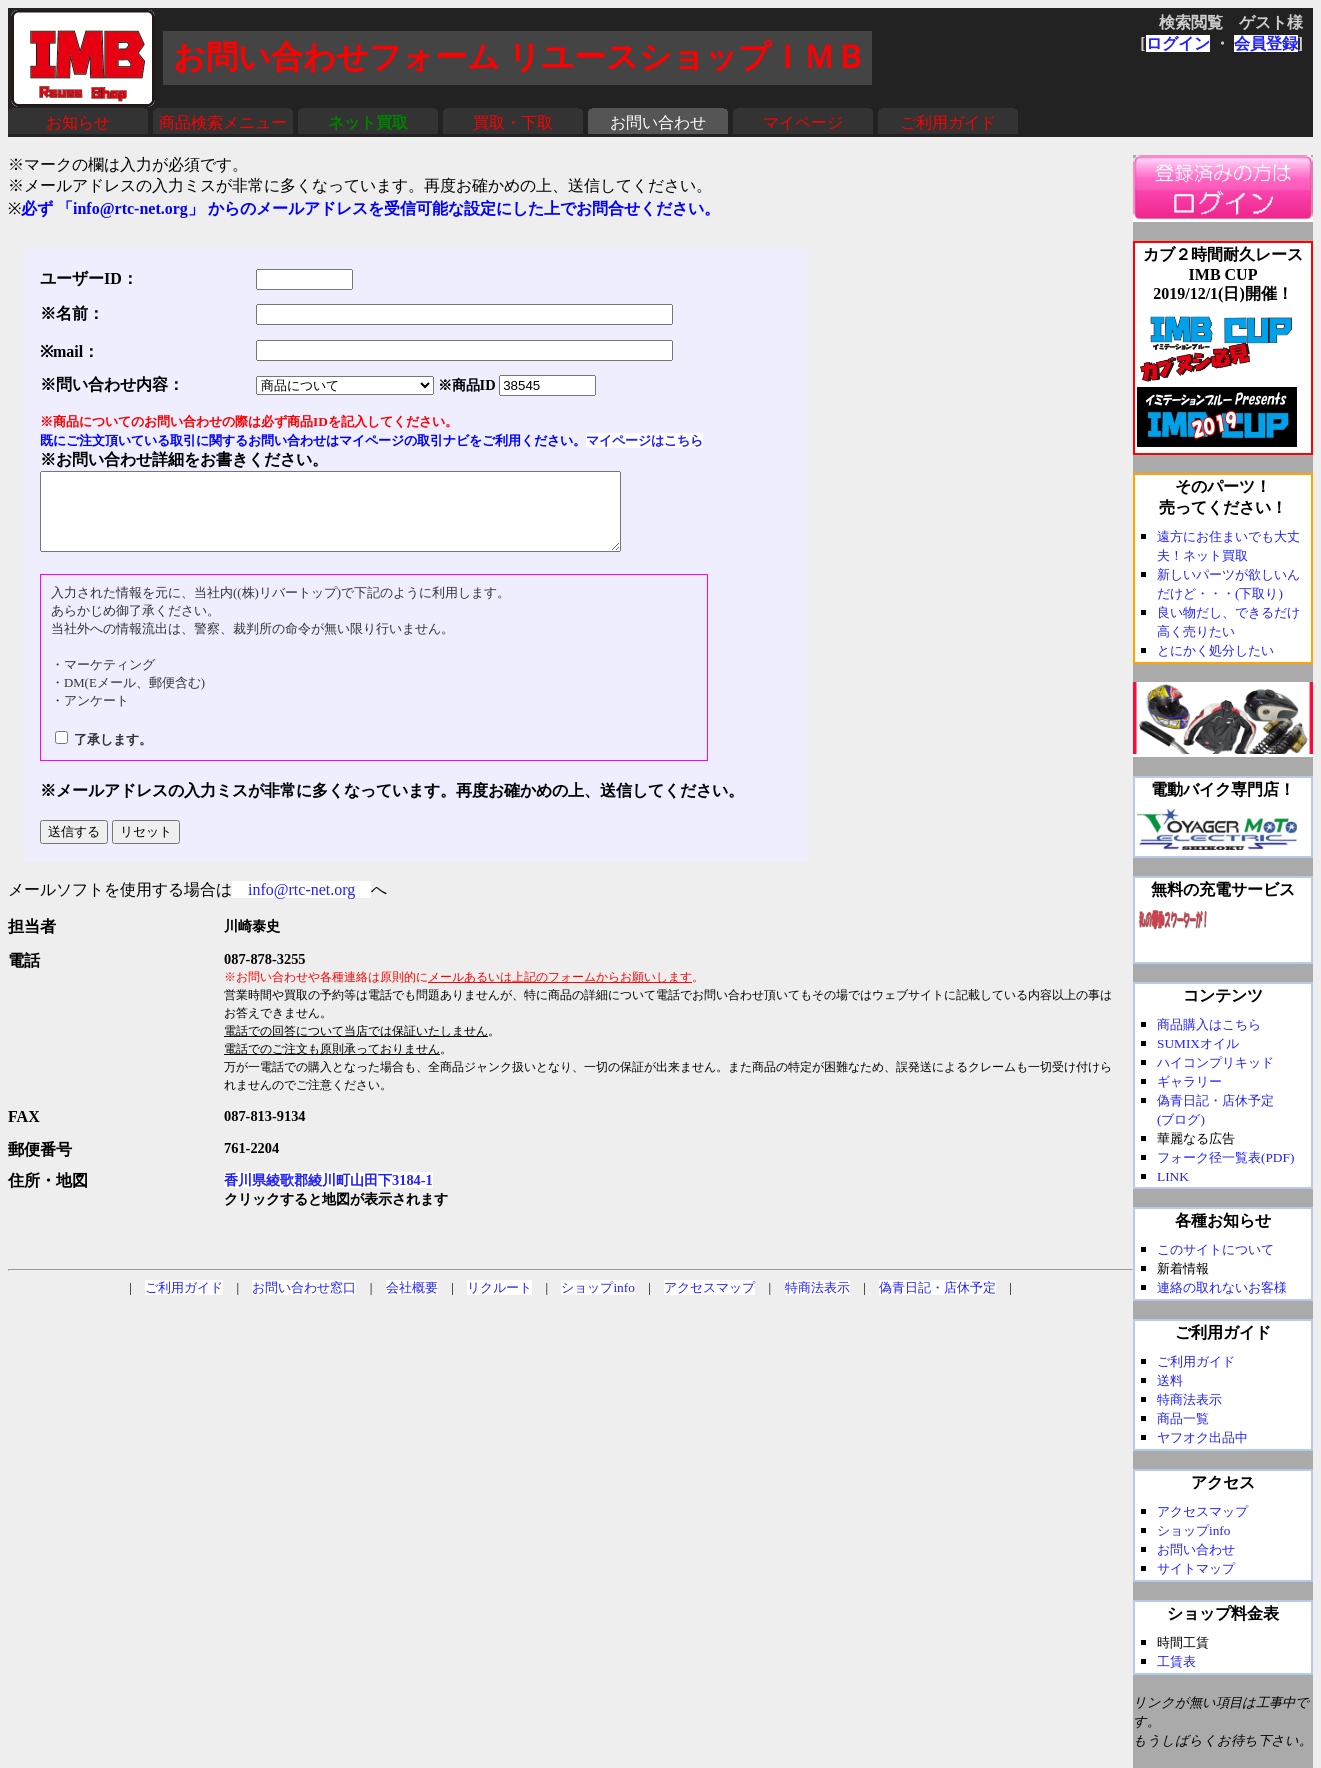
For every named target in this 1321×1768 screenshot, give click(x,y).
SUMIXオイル (1198, 1043)
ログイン (1178, 43)
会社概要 (412, 1302)
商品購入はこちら (1209, 1024)
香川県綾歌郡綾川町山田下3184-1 (328, 1195)
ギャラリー (1189, 1081)
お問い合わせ (658, 122)
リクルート (499, 1302)
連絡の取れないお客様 (1222, 1287)
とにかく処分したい (1215, 650)
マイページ (803, 122)
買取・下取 (513, 122)
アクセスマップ (709, 1302)
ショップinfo (597, 1302)
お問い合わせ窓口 (304, 1302)
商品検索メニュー (223, 122)
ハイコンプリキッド (1215, 1062)
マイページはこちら (644, 440)
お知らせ (78, 122)
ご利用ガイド (948, 122)
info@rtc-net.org (301, 904)
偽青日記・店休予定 (937, 1302)
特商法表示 (817, 1302)
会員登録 (1266, 43)
